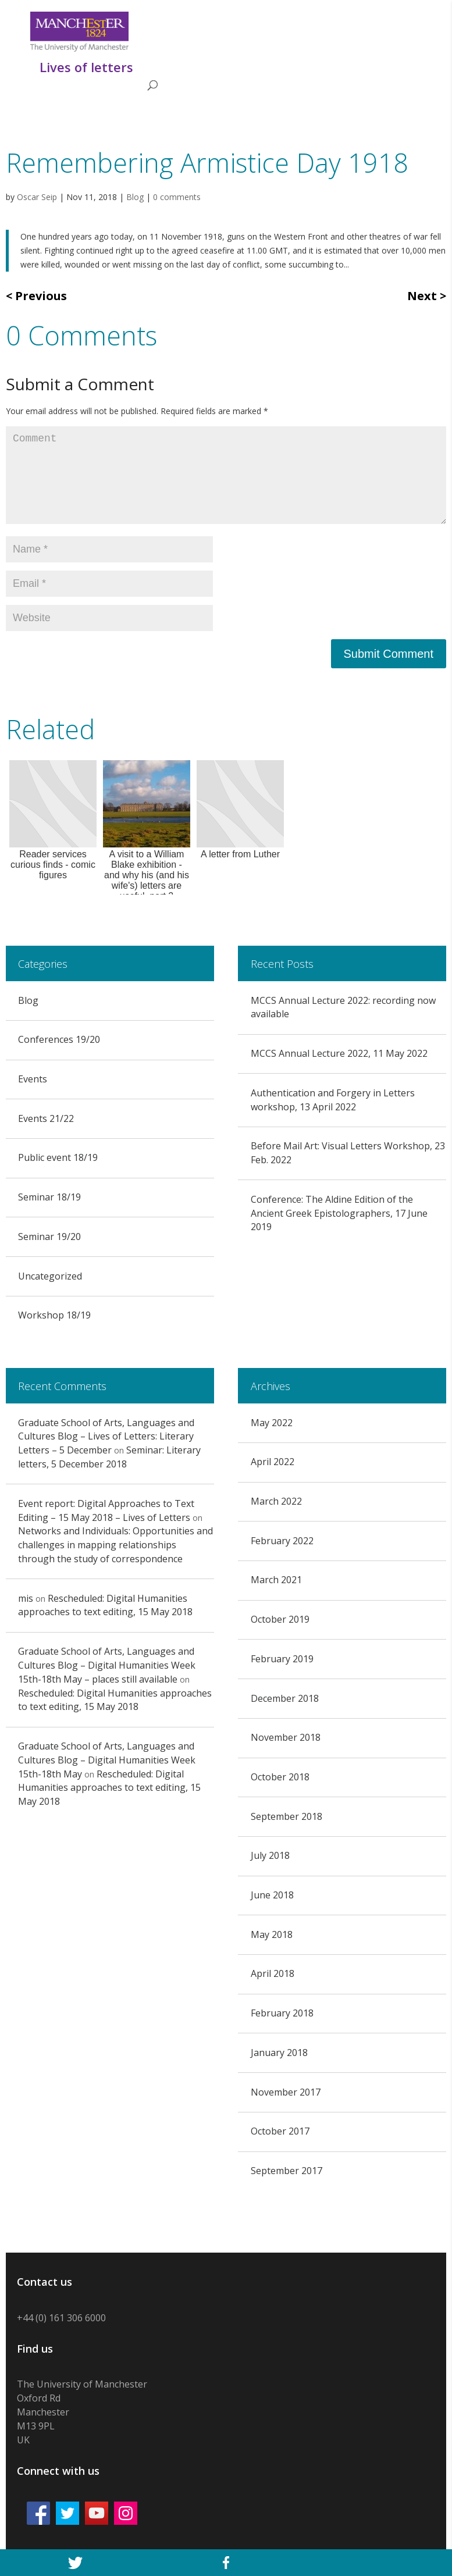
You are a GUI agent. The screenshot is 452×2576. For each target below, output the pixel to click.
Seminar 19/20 (49, 1236)
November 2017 (286, 2092)
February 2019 (282, 1658)
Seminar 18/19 (49, 1197)
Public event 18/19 (58, 1157)
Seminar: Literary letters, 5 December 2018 (109, 1457)
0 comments (177, 196)
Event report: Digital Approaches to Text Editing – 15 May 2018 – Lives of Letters (106, 1510)
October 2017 (280, 2131)
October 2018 (280, 1776)
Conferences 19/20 (59, 1039)
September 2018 (286, 1816)
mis (25, 1598)
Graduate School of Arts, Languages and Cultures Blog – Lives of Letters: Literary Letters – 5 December (106, 1436)
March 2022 (276, 1501)
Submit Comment (389, 653)
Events (32, 1079)
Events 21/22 (46, 1118)
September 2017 (286, 2170)
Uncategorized (50, 1276)
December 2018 (285, 1698)
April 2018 (272, 1973)
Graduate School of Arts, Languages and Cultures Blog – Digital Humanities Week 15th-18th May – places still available (106, 1665)
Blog (135, 196)
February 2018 (282, 2013)
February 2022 (282, 1540)
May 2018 (272, 1934)
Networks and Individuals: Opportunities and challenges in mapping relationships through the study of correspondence (115, 1544)
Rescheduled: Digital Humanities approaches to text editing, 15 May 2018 (105, 1605)
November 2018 (286, 1737)
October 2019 (280, 1619)
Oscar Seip (37, 196)
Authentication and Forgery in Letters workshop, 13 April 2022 (333, 1099)
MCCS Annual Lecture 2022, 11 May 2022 (339, 1053)
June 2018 (272, 1895)
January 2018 (279, 2052)
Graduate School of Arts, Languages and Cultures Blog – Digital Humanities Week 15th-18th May (106, 1760)
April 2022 (272, 1461)
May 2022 (272, 1422)
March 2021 (276, 1579)
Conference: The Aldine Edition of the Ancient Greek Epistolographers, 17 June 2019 (339, 1213)
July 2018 (270, 1855)
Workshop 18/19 (54, 1315)
